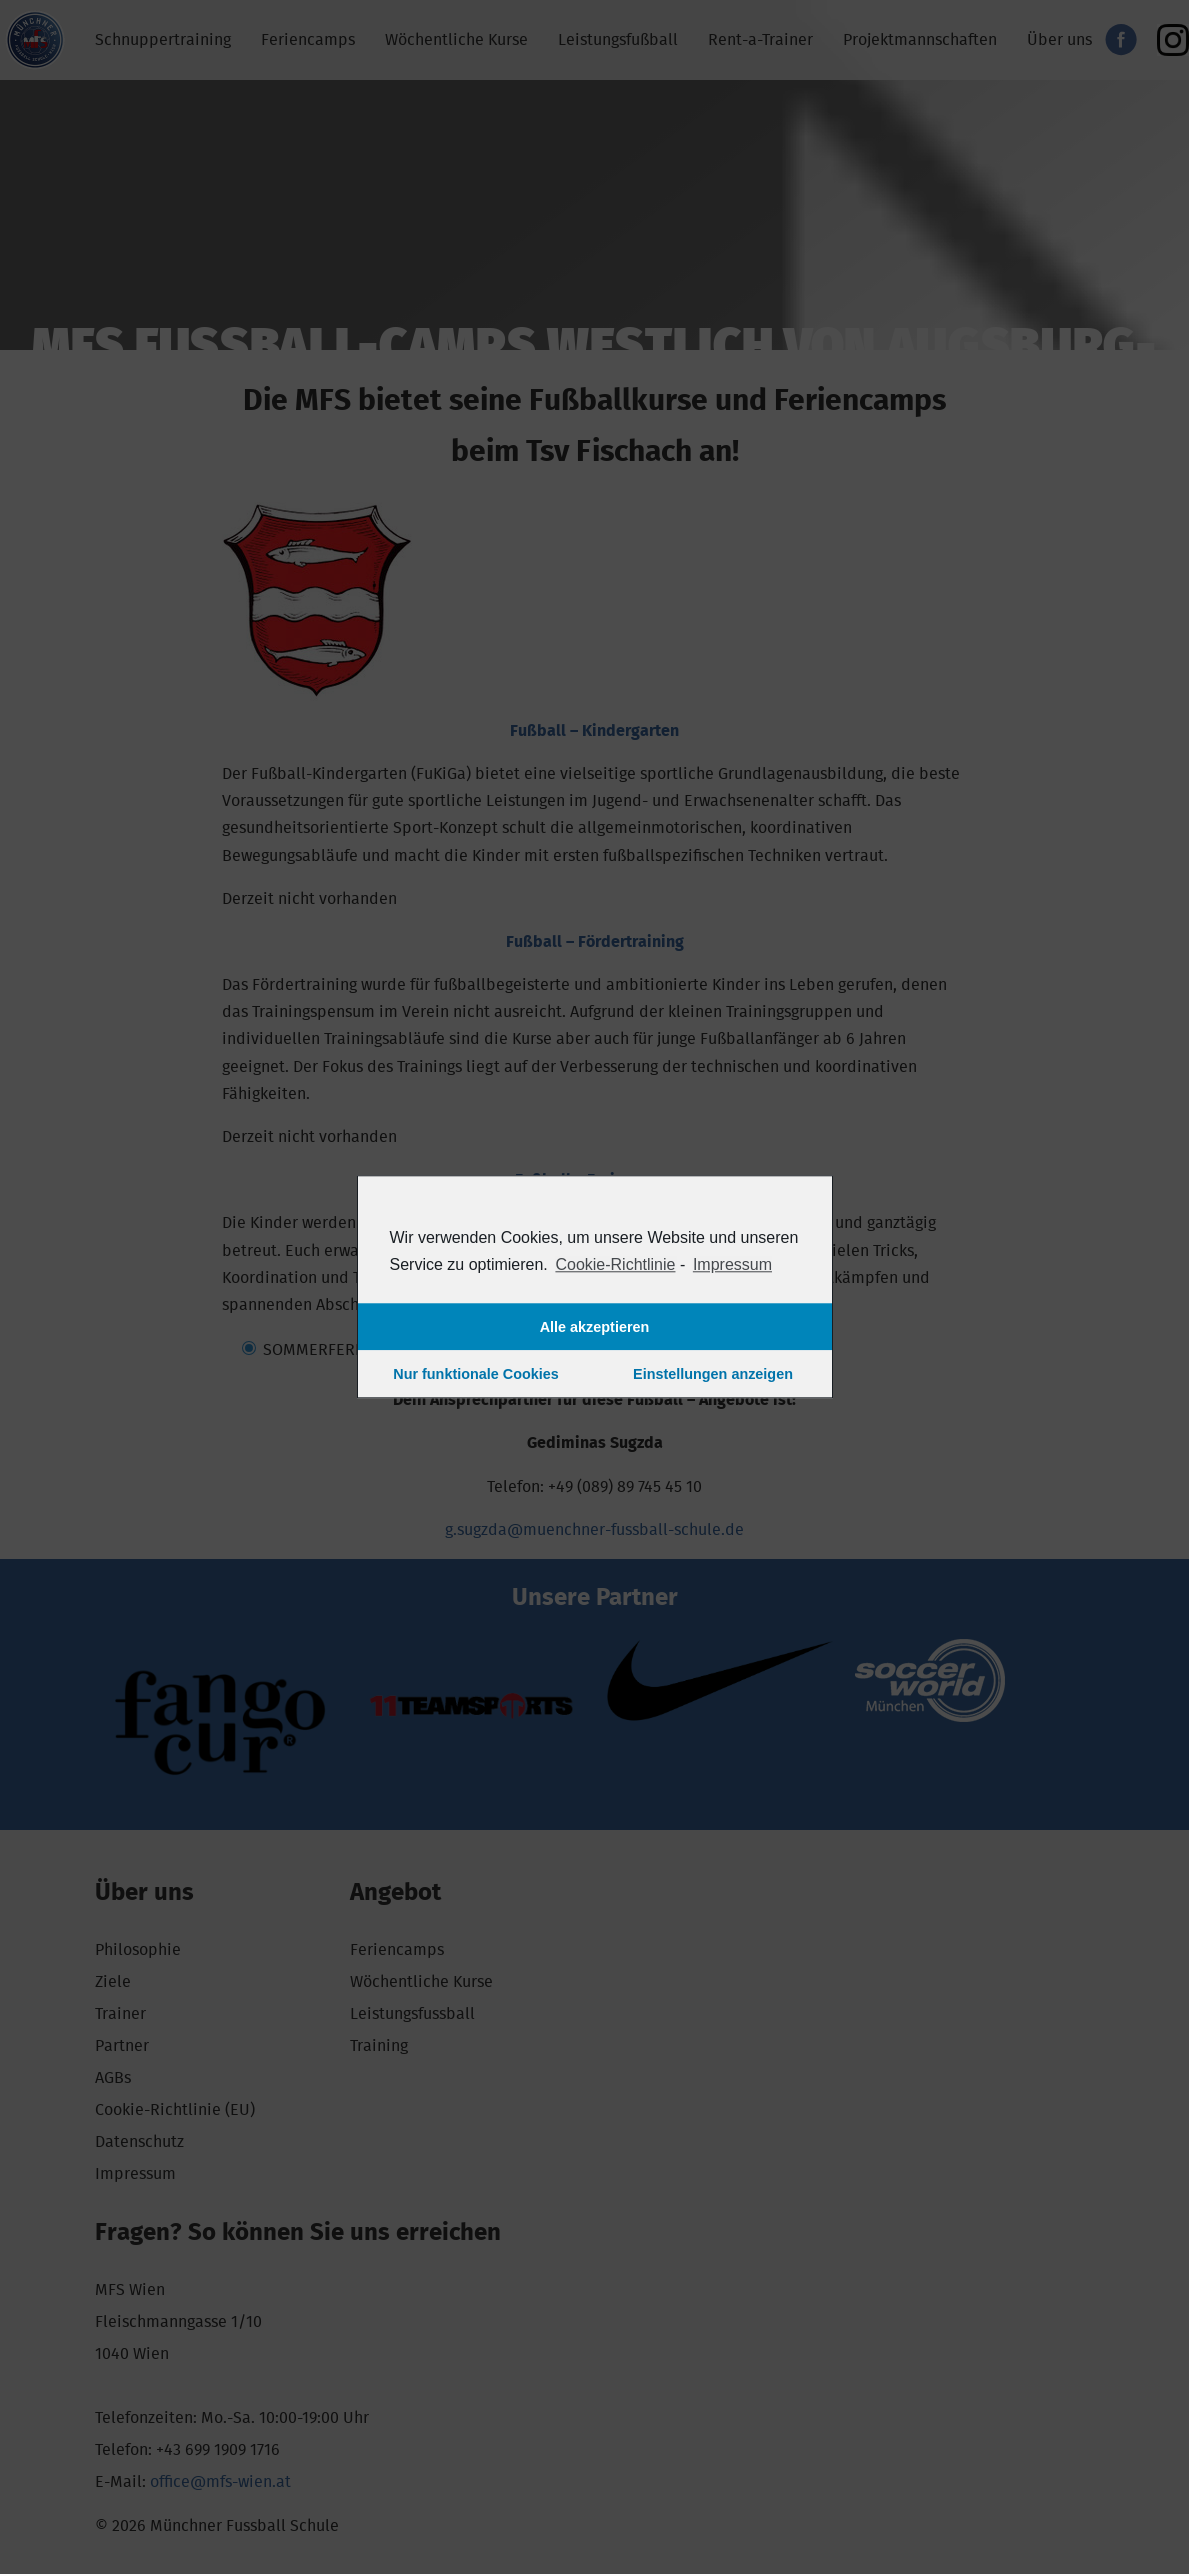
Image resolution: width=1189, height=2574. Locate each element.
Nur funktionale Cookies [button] (476, 1374)
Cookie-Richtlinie (615, 1264)
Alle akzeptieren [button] (595, 1327)
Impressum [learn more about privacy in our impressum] (732, 1264)
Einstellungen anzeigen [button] (713, 1374)
